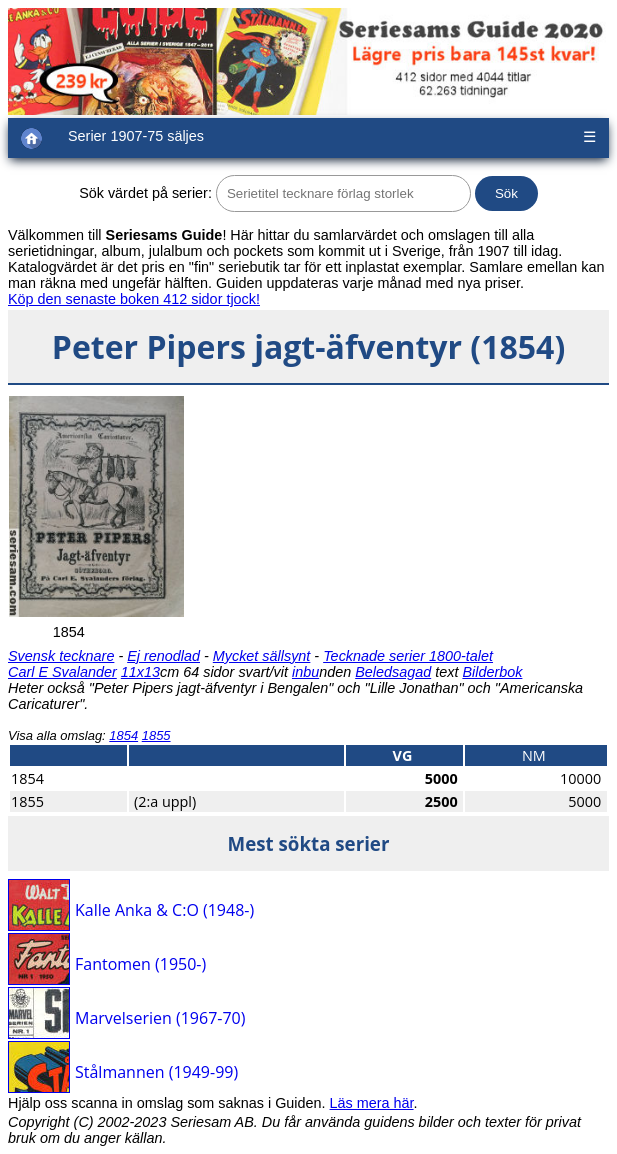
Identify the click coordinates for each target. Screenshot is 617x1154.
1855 (156, 735)
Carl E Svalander (62, 672)
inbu (305, 672)
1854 (123, 735)
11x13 (140, 672)
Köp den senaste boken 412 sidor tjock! (134, 299)
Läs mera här (372, 1103)
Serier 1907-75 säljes (136, 136)
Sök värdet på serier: (145, 193)
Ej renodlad (163, 656)
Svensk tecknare (61, 656)
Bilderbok (492, 672)
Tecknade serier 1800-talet (408, 656)
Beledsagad (393, 672)
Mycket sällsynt (262, 656)
